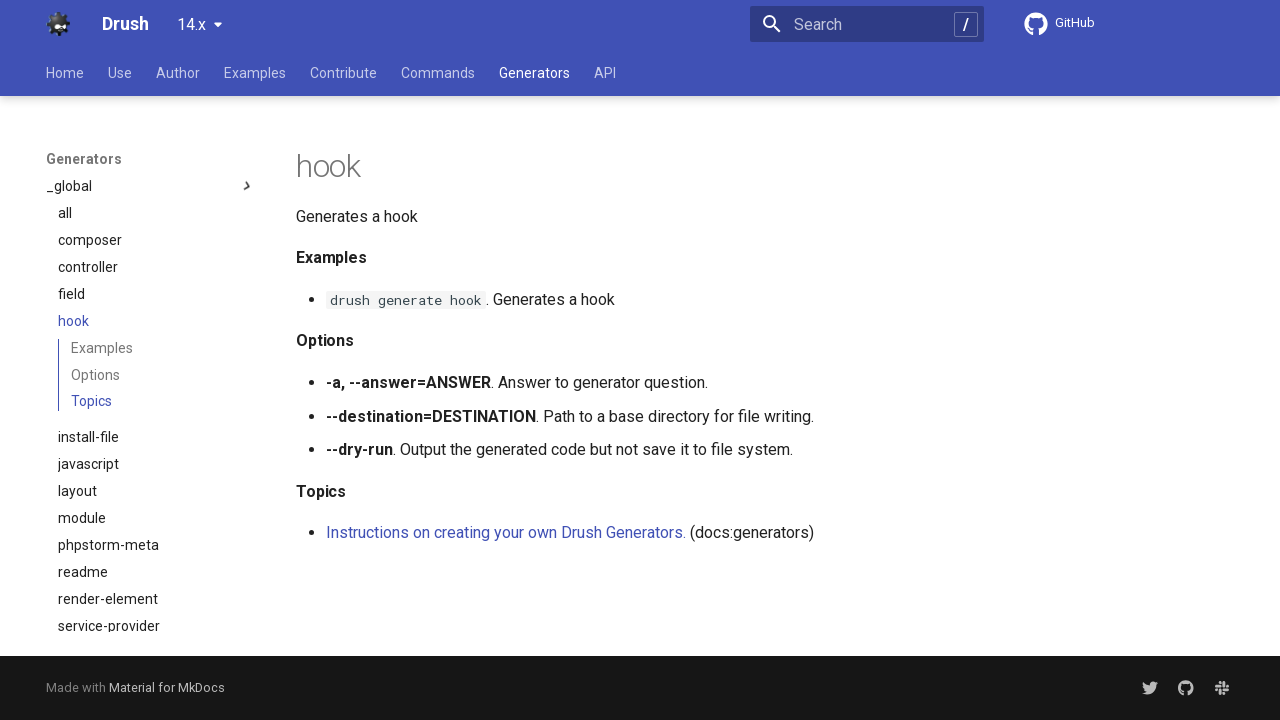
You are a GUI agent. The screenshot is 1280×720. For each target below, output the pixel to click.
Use (120, 73)
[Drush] (58, 24)
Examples (255, 73)
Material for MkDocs (167, 687)
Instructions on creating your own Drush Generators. (506, 532)
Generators (534, 73)
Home (65, 73)
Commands (438, 73)
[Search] (867, 24)
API (605, 73)
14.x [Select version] (191, 24)
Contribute (343, 73)
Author (178, 73)
